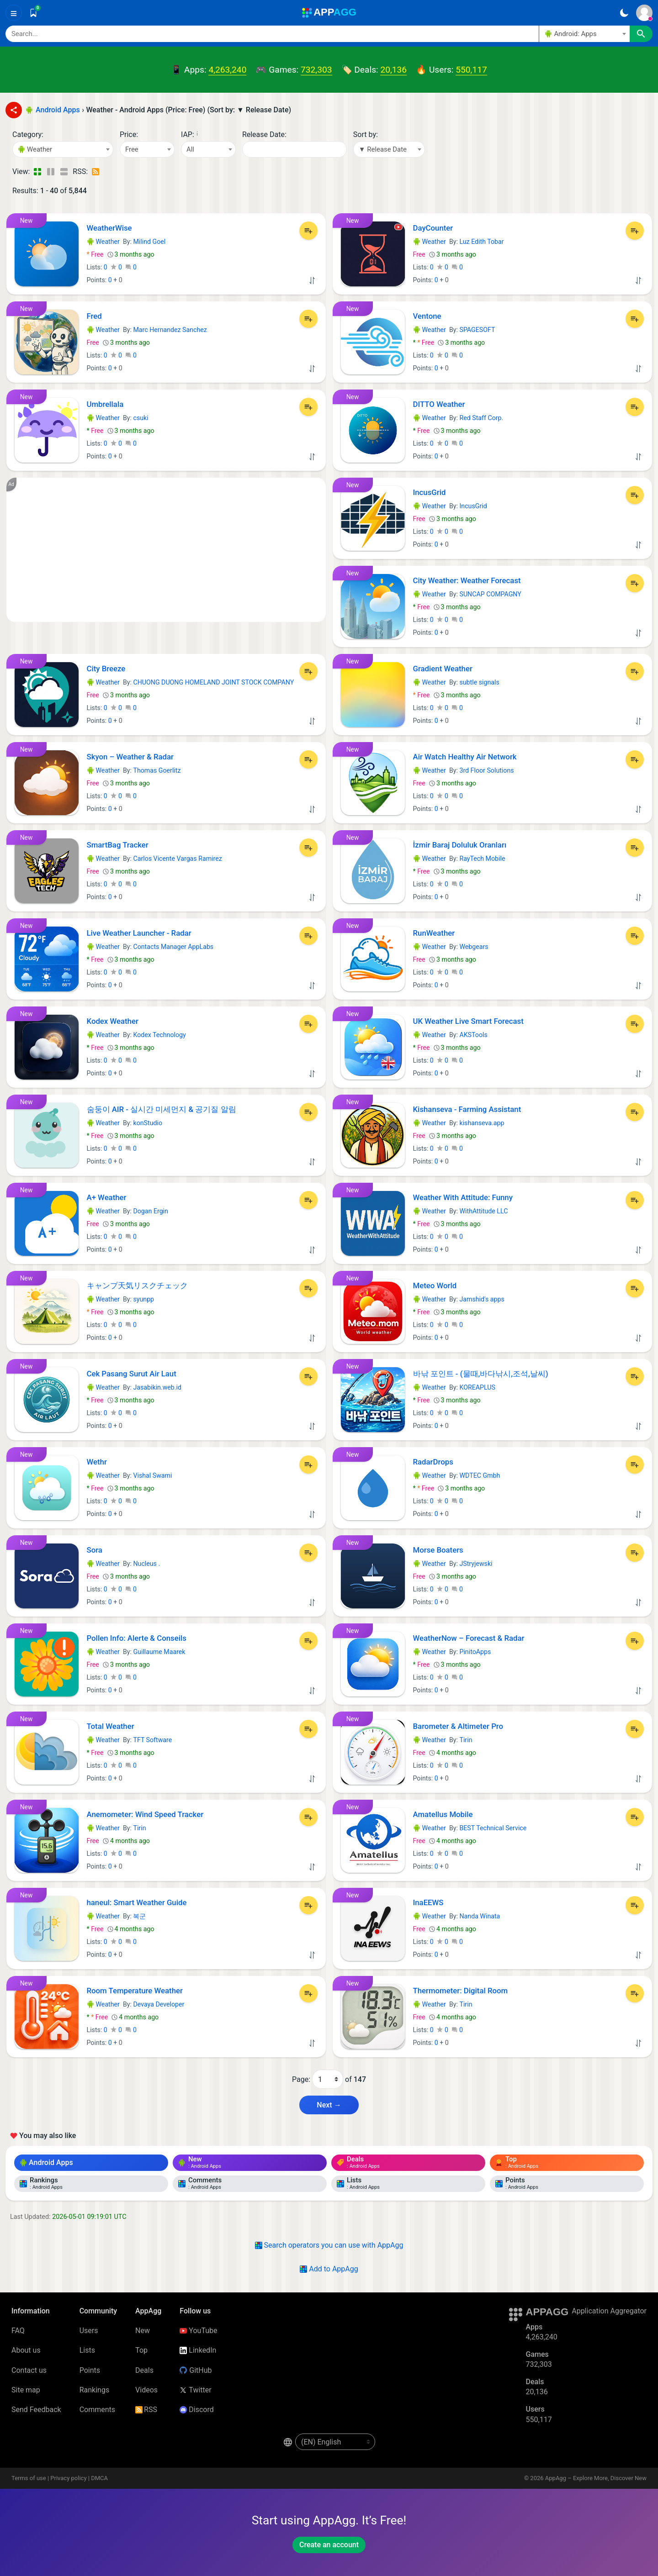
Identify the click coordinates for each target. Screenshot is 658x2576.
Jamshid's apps (481, 1299)
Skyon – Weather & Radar (130, 756)
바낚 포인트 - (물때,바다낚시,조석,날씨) (480, 1373)
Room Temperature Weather (135, 1990)
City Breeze (106, 668)
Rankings (94, 2390)
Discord (196, 2409)
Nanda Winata (479, 1916)
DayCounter (433, 227)
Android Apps (46, 2162)
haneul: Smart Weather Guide (137, 1902)
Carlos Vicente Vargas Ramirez (177, 858)
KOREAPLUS (477, 1387)
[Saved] (33, 13)
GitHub (196, 2370)
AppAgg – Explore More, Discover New (596, 2478)
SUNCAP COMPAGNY (490, 594)
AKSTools (473, 1034)
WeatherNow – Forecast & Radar (469, 1638)
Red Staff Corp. (481, 417)
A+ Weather (107, 1197)
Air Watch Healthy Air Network (465, 756)
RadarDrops (433, 1461)
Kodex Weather (112, 1021)
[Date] (294, 149)
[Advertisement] (166, 550)
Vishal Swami (152, 1475)
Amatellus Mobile (443, 1814)
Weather (103, 241)
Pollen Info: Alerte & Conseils (136, 1638)
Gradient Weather (442, 668)
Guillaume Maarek (159, 1651)
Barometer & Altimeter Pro (458, 1726)
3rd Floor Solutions (486, 770)
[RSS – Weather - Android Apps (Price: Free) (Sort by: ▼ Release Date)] (96, 172)
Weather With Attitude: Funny (463, 1197)
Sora (94, 1549)
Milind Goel (149, 241)
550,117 (471, 69)
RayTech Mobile (482, 858)
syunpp (143, 1299)
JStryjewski (475, 1563)
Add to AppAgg (329, 2269)
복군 (139, 1916)
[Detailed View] (50, 172)
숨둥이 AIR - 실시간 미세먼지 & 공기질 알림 (161, 1109)
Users (89, 2330)
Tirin (465, 1740)
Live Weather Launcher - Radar (139, 933)
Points (90, 2370)
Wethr (97, 1461)
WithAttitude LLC (483, 1211)
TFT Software (152, 1740)
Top (141, 2350)
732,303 (316, 69)
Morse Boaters (438, 1549)
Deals (144, 2370)
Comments (97, 2409)
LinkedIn (198, 2350)
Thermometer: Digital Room (460, 1990)
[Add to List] (308, 230)
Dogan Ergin (150, 1211)
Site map (25, 2390)
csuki (140, 417)
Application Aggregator (609, 2311)
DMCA (99, 2478)
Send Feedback (36, 2409)
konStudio (147, 1123)
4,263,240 (227, 69)
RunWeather (434, 933)
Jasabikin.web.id (157, 1387)
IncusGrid (429, 492)
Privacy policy (68, 2478)
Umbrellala (105, 404)
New (142, 2330)
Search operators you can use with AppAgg (329, 2245)
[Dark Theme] (624, 13)
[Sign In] (644, 13)
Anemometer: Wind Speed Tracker (145, 1814)
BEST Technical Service (492, 1828)
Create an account (329, 2544)
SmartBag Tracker (118, 844)
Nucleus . (146, 1563)
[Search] (272, 34)
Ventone (427, 316)
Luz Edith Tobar (481, 241)
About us (26, 2350)
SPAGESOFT (477, 329)
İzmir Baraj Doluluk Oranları (460, 844)
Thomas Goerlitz (156, 770)
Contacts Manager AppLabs (173, 946)
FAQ (18, 2330)
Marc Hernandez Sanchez (170, 329)
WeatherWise (109, 227)
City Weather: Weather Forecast (467, 580)
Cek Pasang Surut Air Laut (131, 1373)
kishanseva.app (481, 1123)
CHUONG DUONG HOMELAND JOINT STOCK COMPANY (213, 682)
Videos (146, 2390)
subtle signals (479, 682)
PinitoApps (475, 1651)
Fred (94, 316)
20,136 (393, 69)
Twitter (195, 2390)
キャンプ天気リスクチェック (137, 1285)
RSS (146, 2409)
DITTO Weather (439, 404)
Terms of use (28, 2478)
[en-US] (335, 2442)
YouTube (198, 2330)
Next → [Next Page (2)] (329, 2105)
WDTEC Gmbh (479, 1475)
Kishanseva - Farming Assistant (467, 1109)
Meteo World (435, 1285)
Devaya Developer (158, 2004)
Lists (87, 2350)
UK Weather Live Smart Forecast (468, 1021)
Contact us (29, 2370)
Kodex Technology (159, 1034)
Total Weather (110, 1726)
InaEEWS (428, 1902)
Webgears (473, 946)
